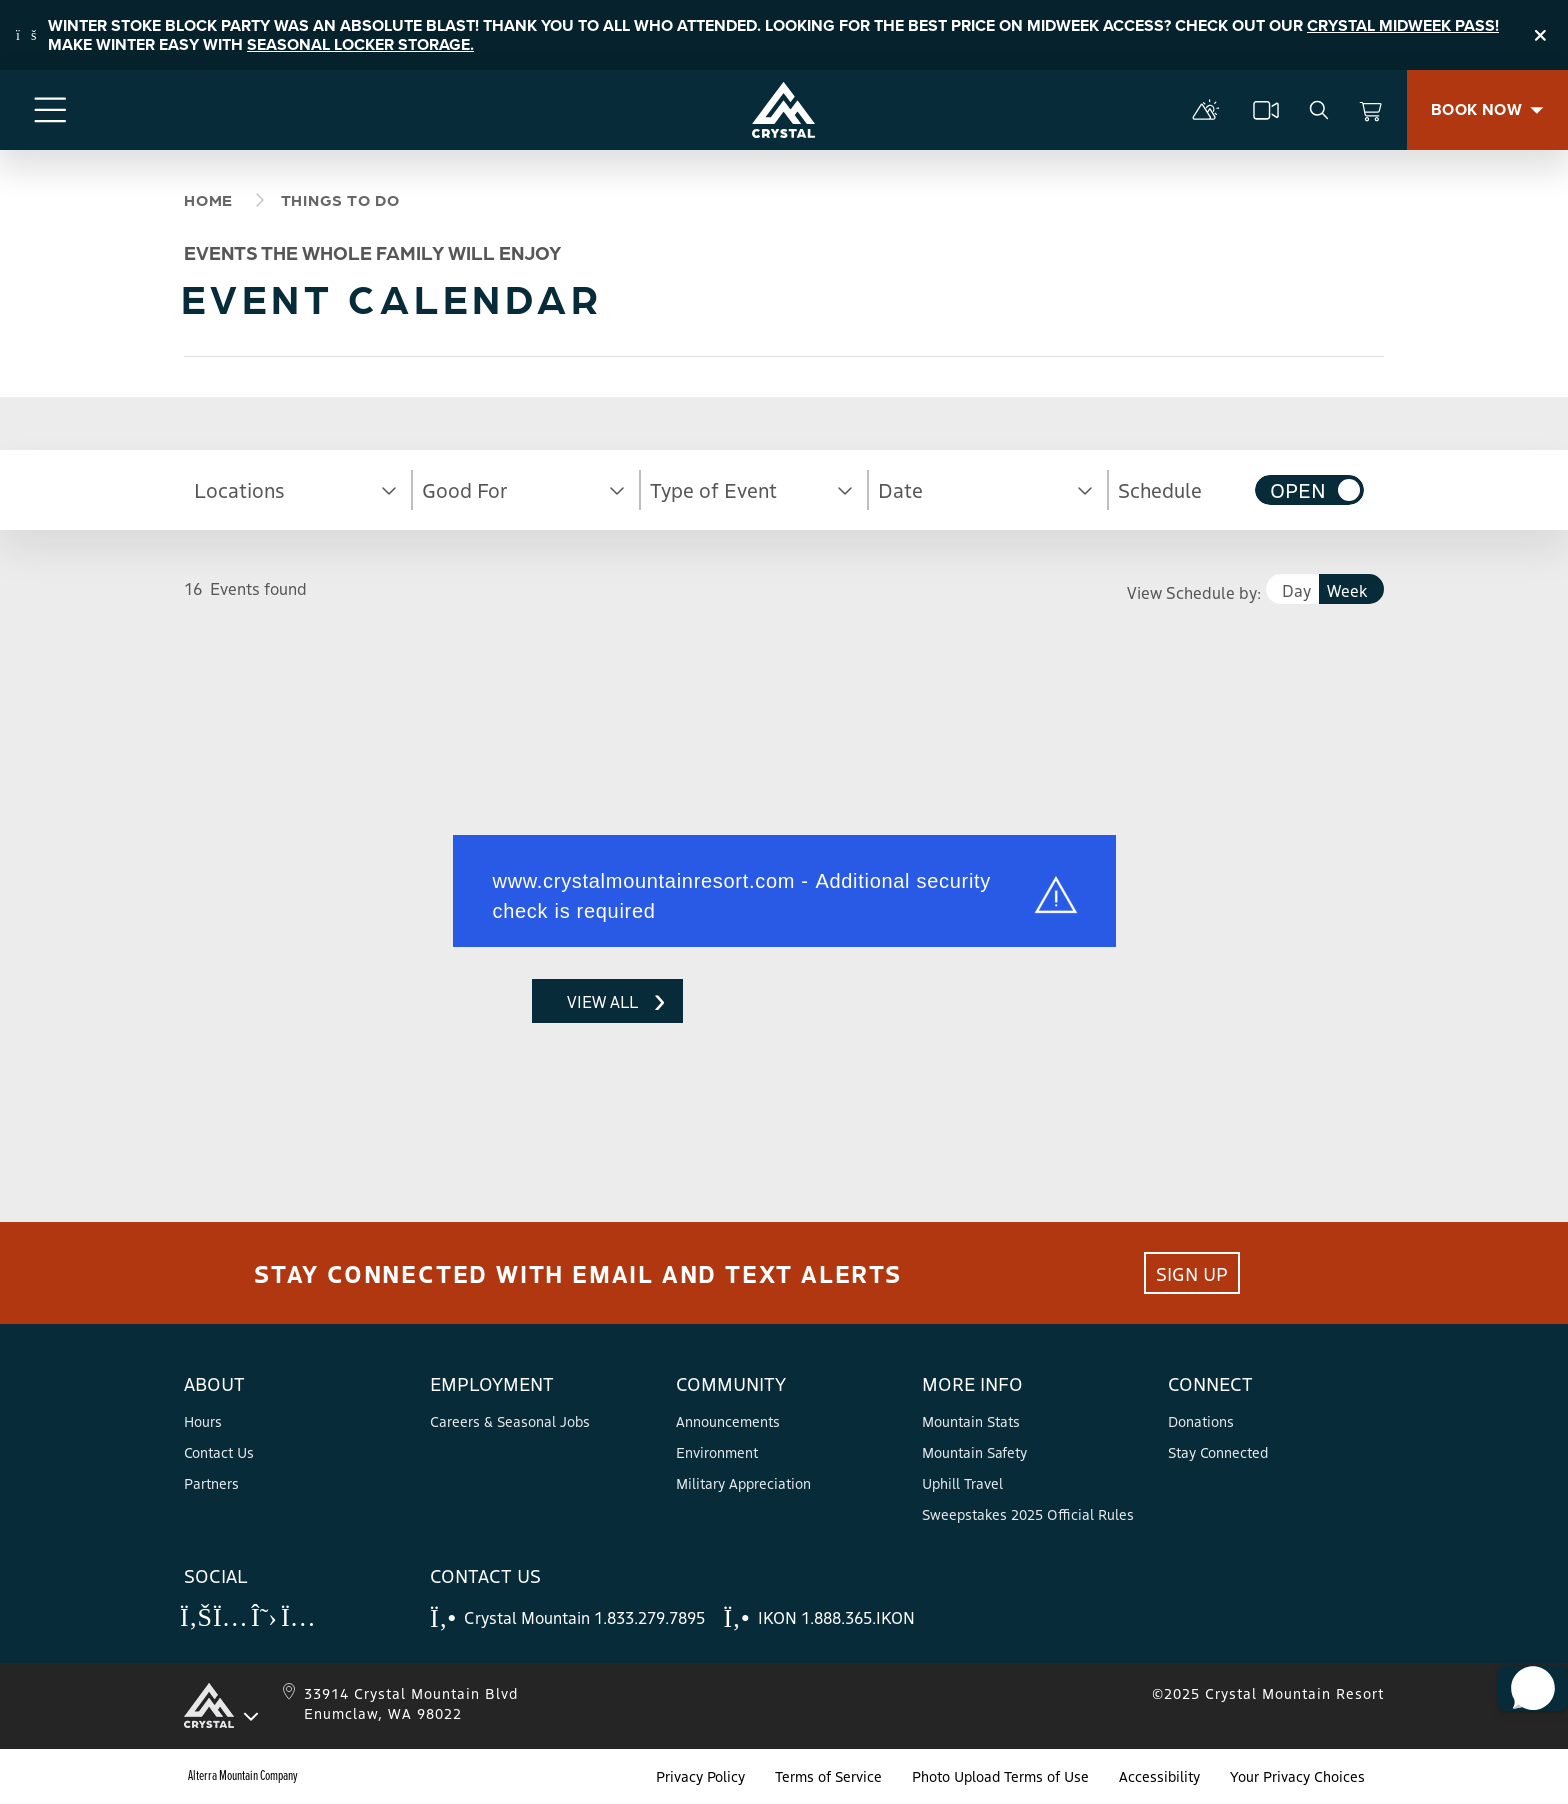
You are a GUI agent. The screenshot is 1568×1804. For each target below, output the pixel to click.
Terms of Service (828, 1776)
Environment (717, 1452)
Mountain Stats (971, 1421)
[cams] (1266, 110)
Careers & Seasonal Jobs (510, 1421)
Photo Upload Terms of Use (1000, 1776)
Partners (211, 1483)
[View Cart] (1371, 110)
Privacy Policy (700, 1776)
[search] (1319, 110)
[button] (298, 490)
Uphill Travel (962, 1483)
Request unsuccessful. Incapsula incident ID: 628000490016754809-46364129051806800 (784, 872)
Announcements (728, 1421)
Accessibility (1159, 1776)
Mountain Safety (974, 1452)
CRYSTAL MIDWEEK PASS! (1403, 25)
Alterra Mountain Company (243, 1776)
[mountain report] (1206, 110)
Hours (203, 1421)
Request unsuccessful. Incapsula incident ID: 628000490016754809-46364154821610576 (334, 1054)
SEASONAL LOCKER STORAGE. (360, 44)
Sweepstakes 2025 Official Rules (1028, 1514)
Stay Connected (1218, 1452)
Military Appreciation (743, 1483)
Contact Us (219, 1452)
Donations (1201, 1421)
